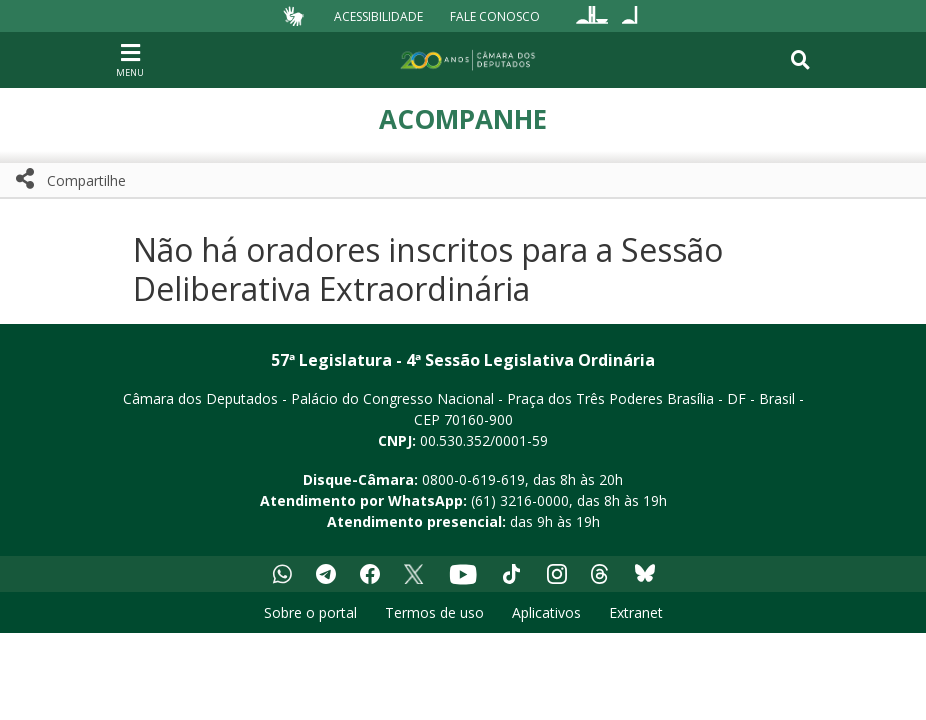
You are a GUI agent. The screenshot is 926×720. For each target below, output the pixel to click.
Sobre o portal (310, 612)
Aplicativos (546, 612)
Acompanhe (463, 119)
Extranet (636, 612)
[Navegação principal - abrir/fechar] (130, 59)
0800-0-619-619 (473, 479)
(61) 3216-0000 (520, 500)
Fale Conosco (495, 15)
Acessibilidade (378, 15)
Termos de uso (434, 612)
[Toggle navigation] (800, 60)
